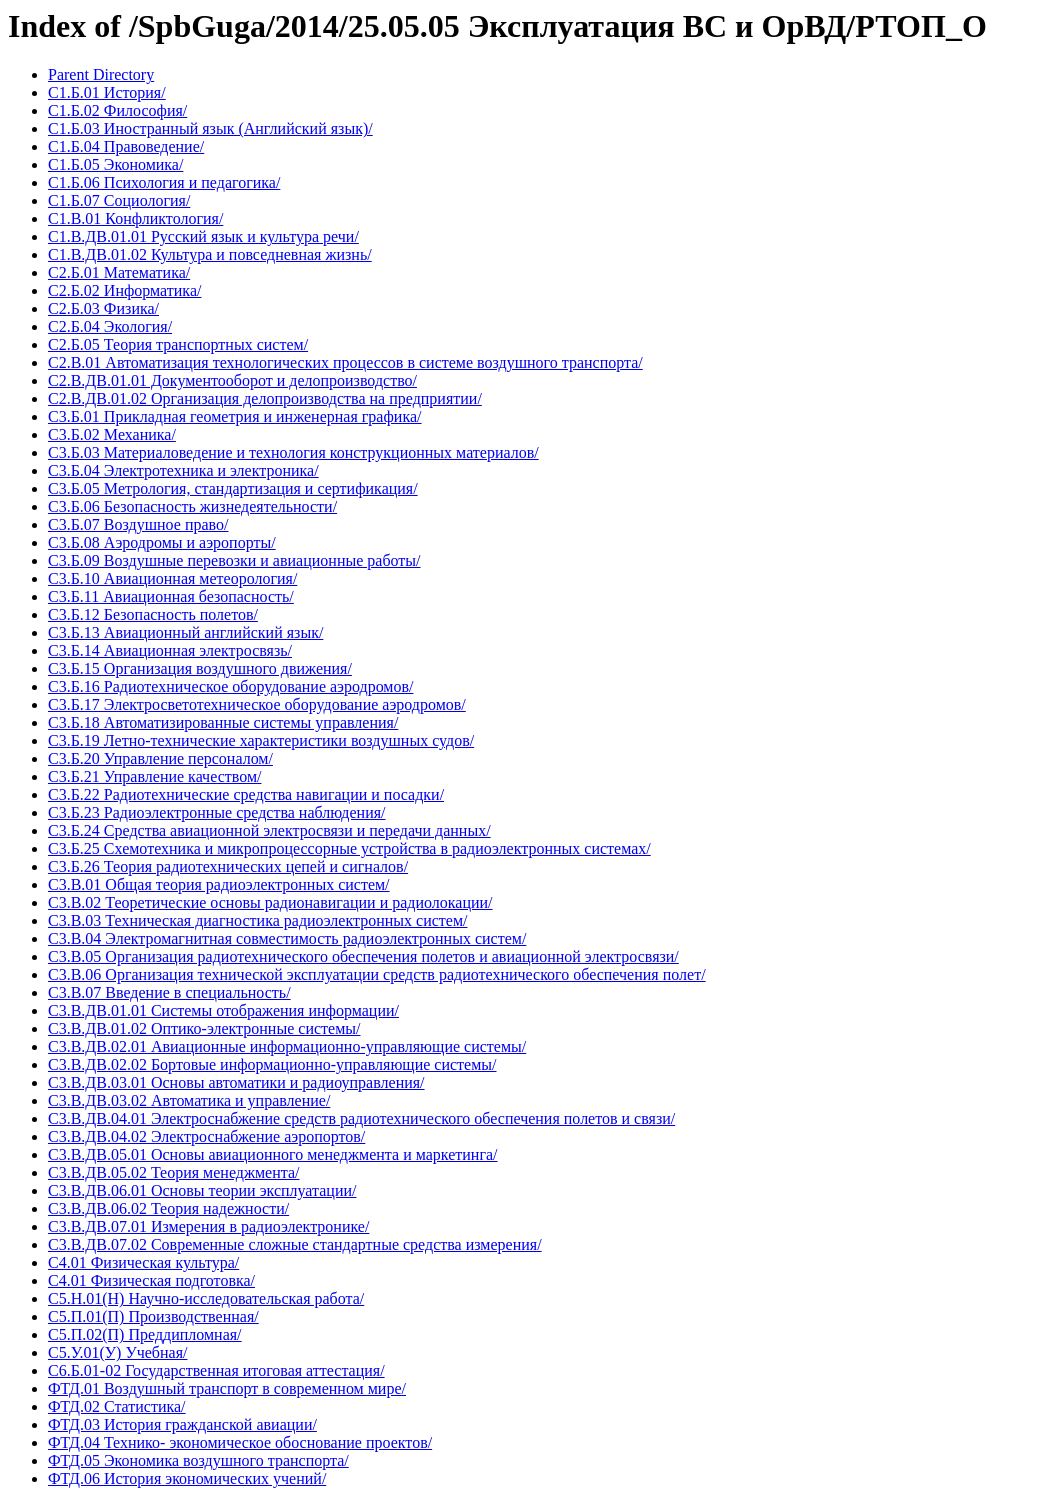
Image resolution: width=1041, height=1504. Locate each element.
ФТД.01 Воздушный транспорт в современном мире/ (227, 1388)
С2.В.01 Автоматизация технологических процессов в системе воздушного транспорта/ (345, 362)
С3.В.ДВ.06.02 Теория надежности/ (168, 1208)
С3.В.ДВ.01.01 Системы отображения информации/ (223, 1010)
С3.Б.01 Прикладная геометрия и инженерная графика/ (234, 416)
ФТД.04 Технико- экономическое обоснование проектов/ (240, 1442)
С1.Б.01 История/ (107, 92)
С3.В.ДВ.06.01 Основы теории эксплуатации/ (202, 1190)
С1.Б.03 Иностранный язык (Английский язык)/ (210, 128)
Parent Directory (101, 74)
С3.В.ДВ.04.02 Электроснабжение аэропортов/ (206, 1136)
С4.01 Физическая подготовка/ (151, 1280)
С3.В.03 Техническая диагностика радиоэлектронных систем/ (258, 920)
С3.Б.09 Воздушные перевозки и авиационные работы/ (234, 560)
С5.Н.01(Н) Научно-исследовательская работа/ (206, 1298)
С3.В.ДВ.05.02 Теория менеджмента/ (174, 1172)
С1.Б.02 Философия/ (117, 110)
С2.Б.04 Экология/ (110, 326)
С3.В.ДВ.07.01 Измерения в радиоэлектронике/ (208, 1226)
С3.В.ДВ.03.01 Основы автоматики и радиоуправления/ (236, 1082)
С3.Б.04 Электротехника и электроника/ (183, 470)
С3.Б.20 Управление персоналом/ (160, 758)
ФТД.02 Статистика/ (117, 1406)
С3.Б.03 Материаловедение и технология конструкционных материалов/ (293, 452)
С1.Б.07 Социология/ (119, 200)
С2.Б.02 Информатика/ (124, 290)
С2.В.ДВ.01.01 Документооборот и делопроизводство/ (232, 380)
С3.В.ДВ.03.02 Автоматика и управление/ (189, 1100)
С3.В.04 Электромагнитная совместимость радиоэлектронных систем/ (287, 938)
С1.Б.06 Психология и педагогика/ (164, 182)
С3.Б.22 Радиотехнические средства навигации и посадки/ (246, 794)
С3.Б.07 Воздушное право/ (138, 524)
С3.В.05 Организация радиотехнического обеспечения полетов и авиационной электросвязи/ (363, 956)
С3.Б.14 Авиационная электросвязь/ (170, 650)
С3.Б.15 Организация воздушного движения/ (200, 668)
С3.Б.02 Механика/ (112, 434)
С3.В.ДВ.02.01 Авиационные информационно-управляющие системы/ (287, 1046)
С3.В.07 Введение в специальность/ (169, 992)
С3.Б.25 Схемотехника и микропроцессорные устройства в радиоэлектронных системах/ (349, 848)
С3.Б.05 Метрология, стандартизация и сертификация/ (233, 488)
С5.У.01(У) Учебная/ (117, 1352)
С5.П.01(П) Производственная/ (153, 1316)
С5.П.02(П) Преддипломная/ (145, 1334)
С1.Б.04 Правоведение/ (126, 146)
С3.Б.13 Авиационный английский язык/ (185, 632)
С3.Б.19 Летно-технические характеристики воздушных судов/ (261, 740)
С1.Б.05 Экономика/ (115, 164)
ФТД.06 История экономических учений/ (187, 1478)
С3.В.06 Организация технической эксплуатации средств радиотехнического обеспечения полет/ (377, 974)
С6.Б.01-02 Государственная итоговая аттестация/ (216, 1370)
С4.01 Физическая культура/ (143, 1262)
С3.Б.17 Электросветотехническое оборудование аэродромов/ (257, 704)
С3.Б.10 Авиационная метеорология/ (172, 578)
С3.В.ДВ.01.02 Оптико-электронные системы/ (204, 1028)
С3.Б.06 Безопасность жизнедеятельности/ (192, 506)
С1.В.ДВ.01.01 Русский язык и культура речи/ (203, 236)
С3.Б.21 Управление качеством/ (154, 776)
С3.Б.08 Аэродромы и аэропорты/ (162, 542)
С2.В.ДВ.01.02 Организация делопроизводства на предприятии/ (265, 398)
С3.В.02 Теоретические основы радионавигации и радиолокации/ (270, 902)
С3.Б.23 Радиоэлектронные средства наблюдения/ (217, 812)
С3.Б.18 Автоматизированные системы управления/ (223, 722)
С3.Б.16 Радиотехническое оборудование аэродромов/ (230, 686)
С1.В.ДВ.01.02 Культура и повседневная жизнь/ (210, 254)
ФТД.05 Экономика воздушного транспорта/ (198, 1460)
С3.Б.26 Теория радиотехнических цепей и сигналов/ (228, 866)
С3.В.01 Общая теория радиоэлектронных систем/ (219, 884)
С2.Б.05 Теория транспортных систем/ (178, 344)
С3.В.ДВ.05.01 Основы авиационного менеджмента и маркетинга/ (273, 1154)
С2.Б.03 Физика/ (103, 308)
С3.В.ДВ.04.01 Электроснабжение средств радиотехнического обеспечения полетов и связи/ (361, 1118)
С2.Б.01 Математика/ (119, 272)
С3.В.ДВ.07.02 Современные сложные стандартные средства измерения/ (295, 1244)
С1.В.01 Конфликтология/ (135, 218)
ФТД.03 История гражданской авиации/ (182, 1424)
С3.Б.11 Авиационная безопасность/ (171, 596)
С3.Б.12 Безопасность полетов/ (153, 614)
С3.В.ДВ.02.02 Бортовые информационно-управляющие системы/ (272, 1064)
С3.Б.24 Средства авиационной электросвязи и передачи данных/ (269, 830)
